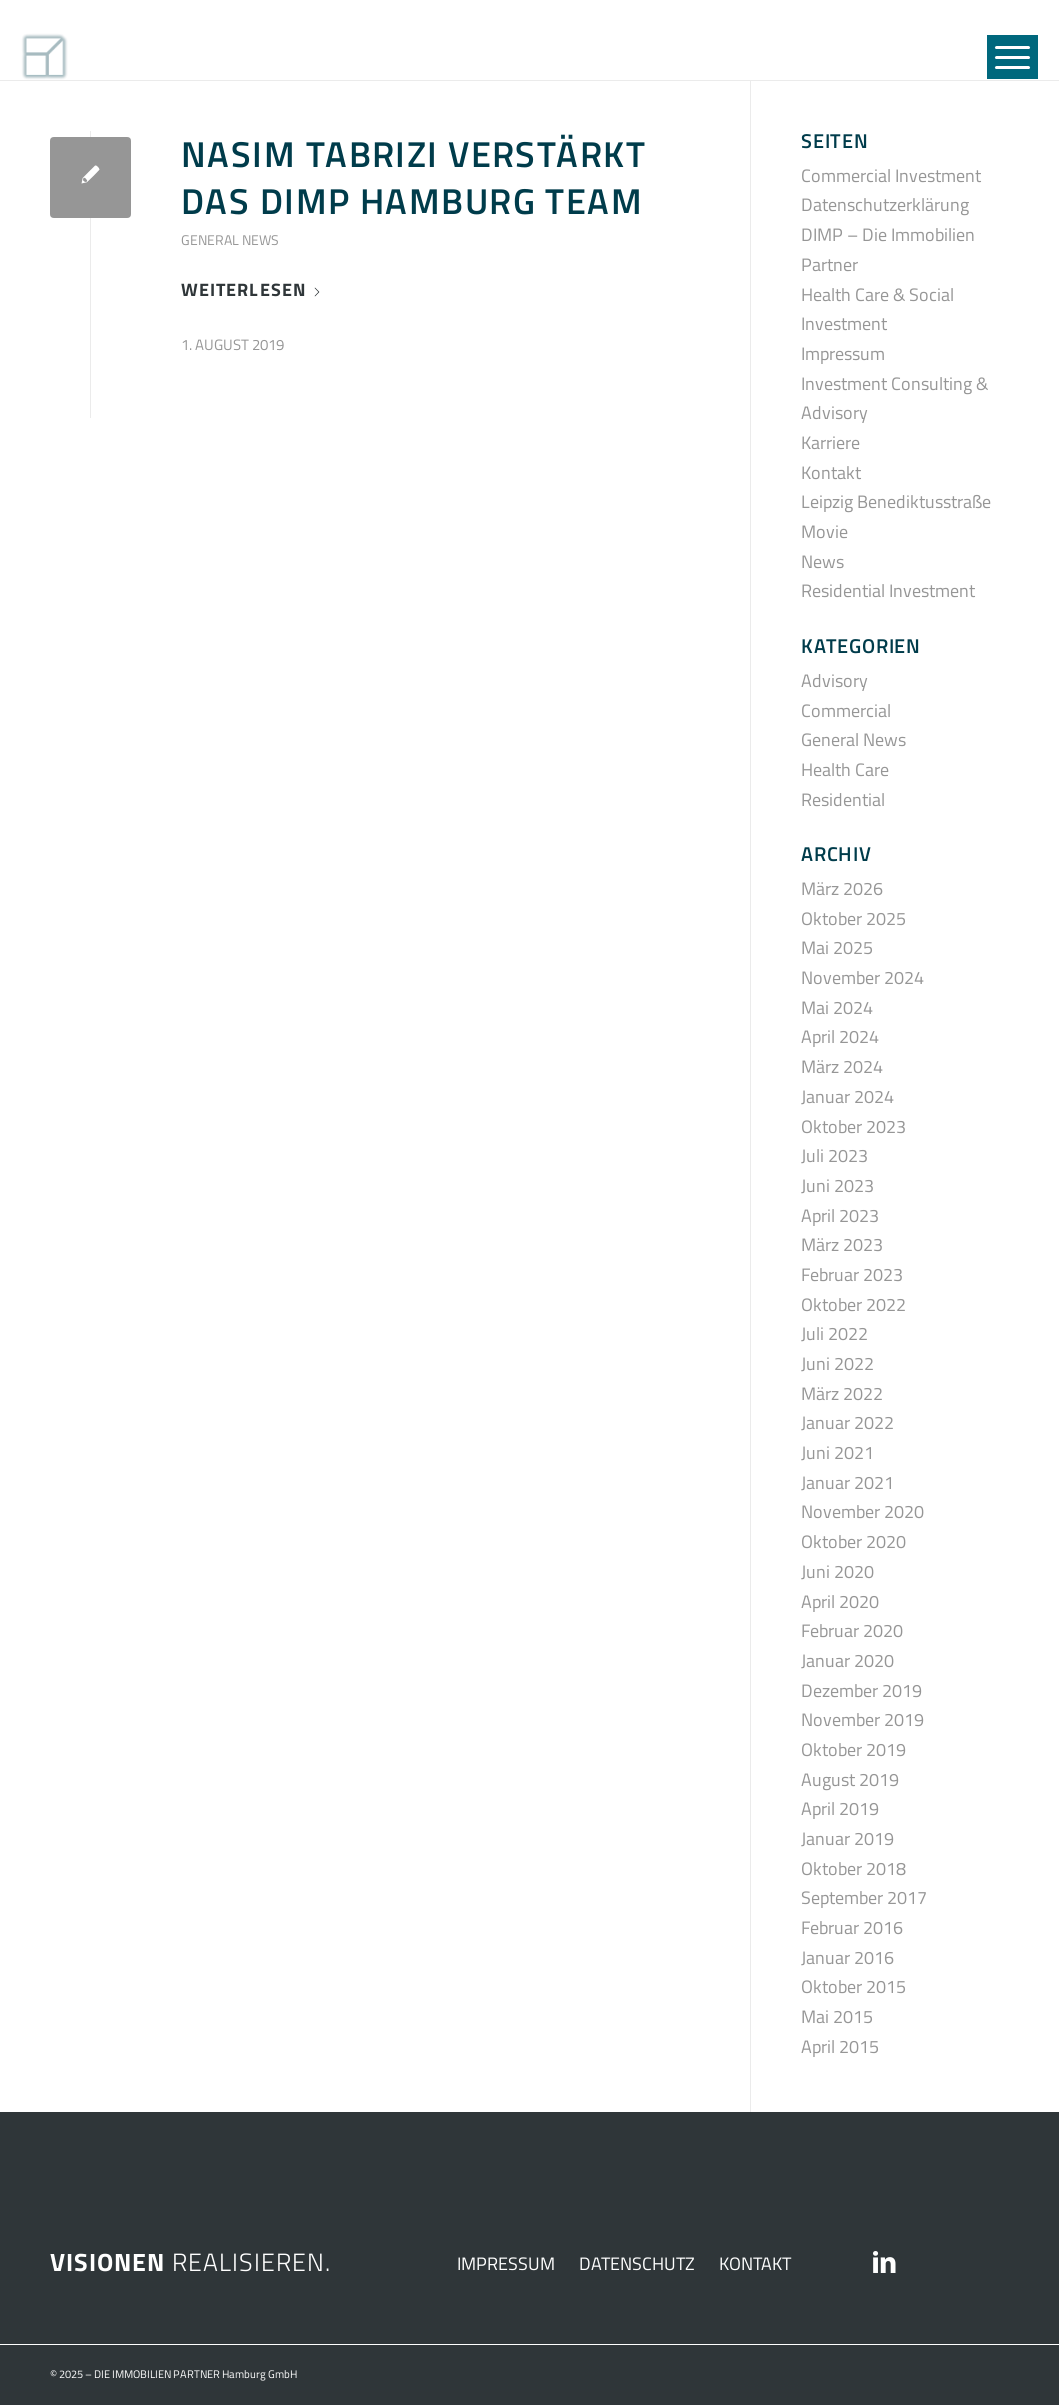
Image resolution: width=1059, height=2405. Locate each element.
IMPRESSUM (506, 2263)
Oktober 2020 (853, 1541)
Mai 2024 (837, 1007)
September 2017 (864, 1897)
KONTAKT (755, 2263)
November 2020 (862, 1511)
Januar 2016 (847, 1957)
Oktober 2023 (853, 1126)
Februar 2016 (852, 1927)
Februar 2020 (852, 1630)
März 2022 (842, 1393)
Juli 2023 (834, 1155)
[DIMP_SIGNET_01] (126, 40)
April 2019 (840, 1808)
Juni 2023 (837, 1185)
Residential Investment (888, 590)
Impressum (843, 353)
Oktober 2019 (853, 1749)
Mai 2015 (837, 2016)
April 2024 (840, 1036)
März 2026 (842, 888)
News (822, 561)
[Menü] (1006, 40)
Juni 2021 (837, 1452)
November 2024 (862, 977)
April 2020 (840, 1601)
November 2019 (862, 1719)
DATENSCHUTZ (637, 2263)
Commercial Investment (891, 175)
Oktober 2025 (853, 918)
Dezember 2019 (861, 1690)
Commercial (846, 710)
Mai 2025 (837, 947)
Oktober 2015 (853, 1986)
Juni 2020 (837, 1571)
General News (230, 240)
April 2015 (840, 2046)
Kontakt (831, 472)
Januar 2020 (847, 1660)
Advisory (834, 680)
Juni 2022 (837, 1363)
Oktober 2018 (853, 1868)
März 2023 (842, 1244)
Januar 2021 (847, 1482)
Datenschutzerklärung (885, 204)
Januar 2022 (847, 1422)
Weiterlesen (251, 289)
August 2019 (850, 1779)
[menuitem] (1006, 40)
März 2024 (842, 1066)
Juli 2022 (834, 1333)
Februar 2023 (852, 1274)
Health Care (845, 769)
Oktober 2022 (853, 1304)
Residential (843, 799)
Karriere (830, 442)
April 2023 (840, 1215)
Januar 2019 (847, 1838)
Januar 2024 (847, 1096)
